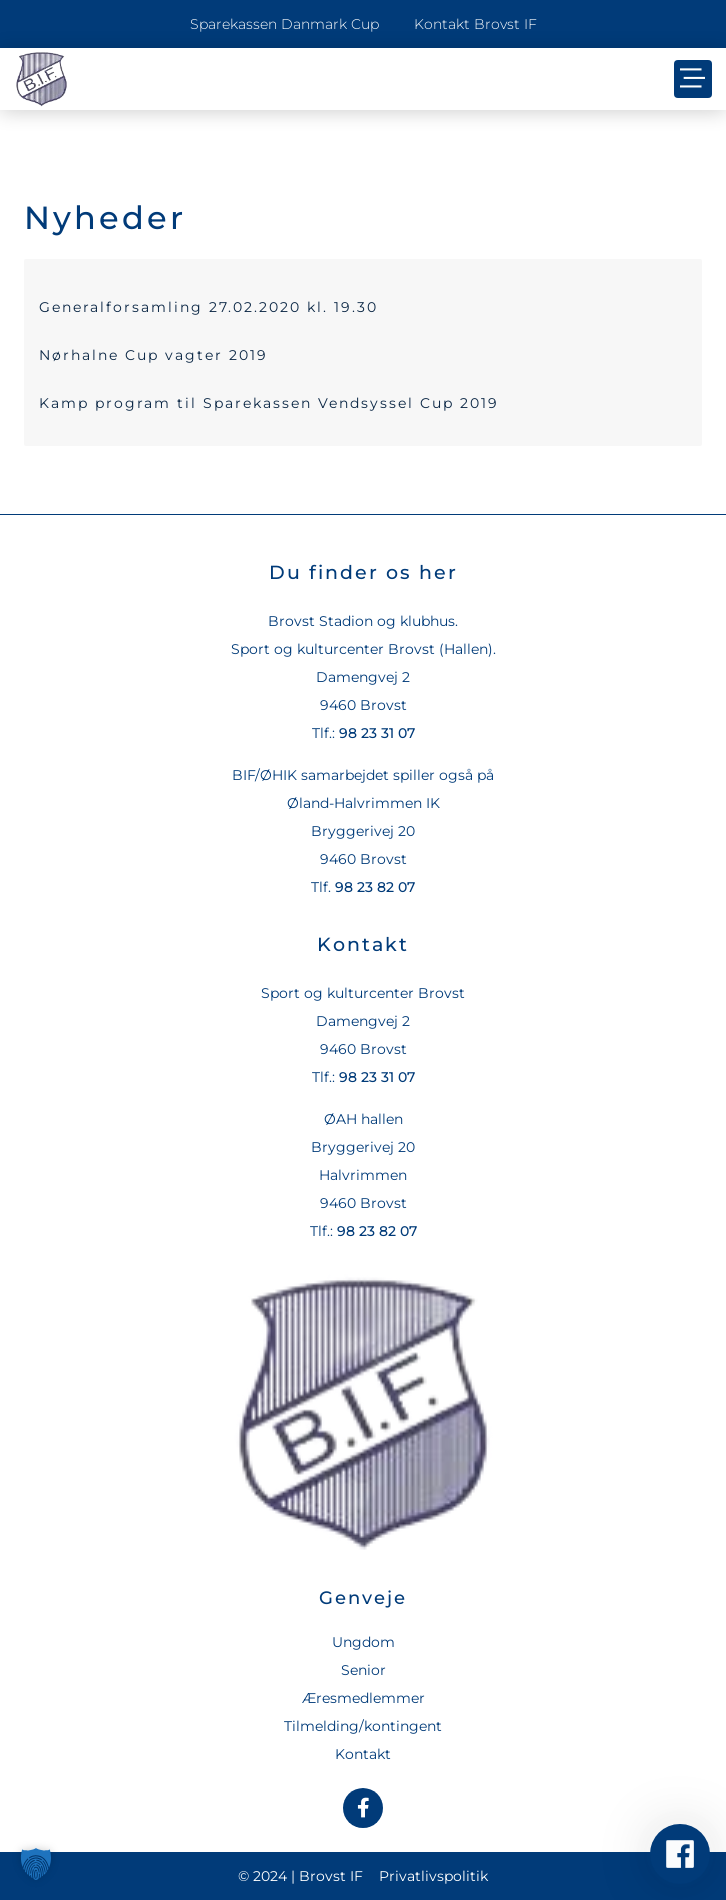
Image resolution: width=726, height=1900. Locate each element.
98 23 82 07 (375, 887)
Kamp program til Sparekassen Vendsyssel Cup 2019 (269, 403)
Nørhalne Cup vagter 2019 (153, 355)
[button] (693, 79)
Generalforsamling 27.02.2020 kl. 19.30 (208, 307)
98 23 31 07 (377, 733)
